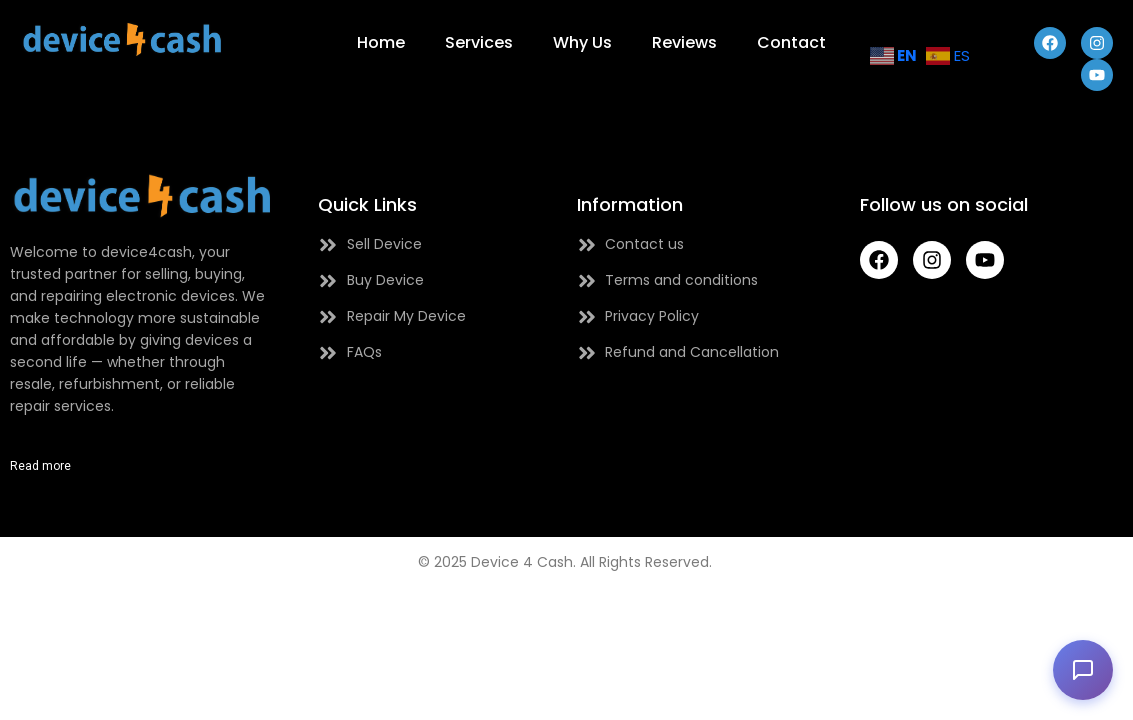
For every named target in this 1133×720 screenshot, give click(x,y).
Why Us (582, 42)
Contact (791, 42)
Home (381, 42)
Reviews (684, 42)
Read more (40, 466)
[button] (1083, 670)
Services (479, 42)
